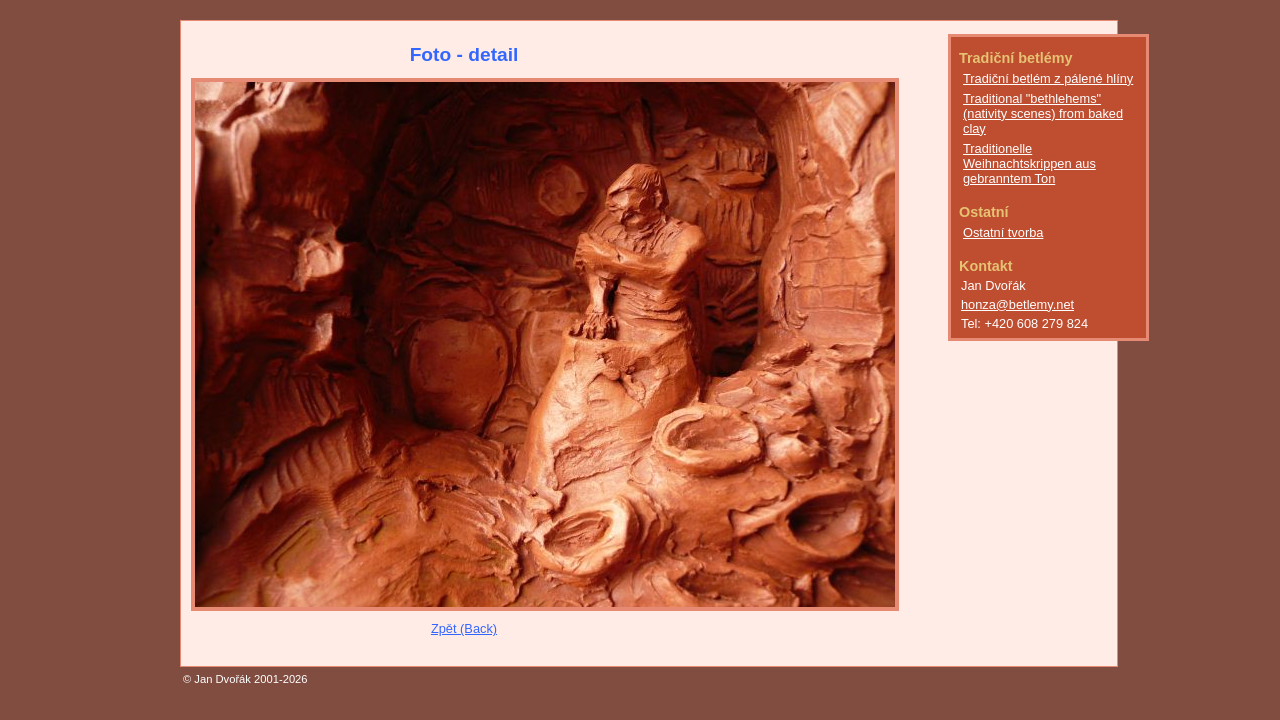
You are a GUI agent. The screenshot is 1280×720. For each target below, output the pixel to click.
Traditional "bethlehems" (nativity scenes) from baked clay (1043, 113)
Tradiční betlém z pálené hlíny (1048, 78)
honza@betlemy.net (1017, 304)
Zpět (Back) (464, 628)
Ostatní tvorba (1003, 232)
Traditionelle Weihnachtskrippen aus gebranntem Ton (1029, 163)
